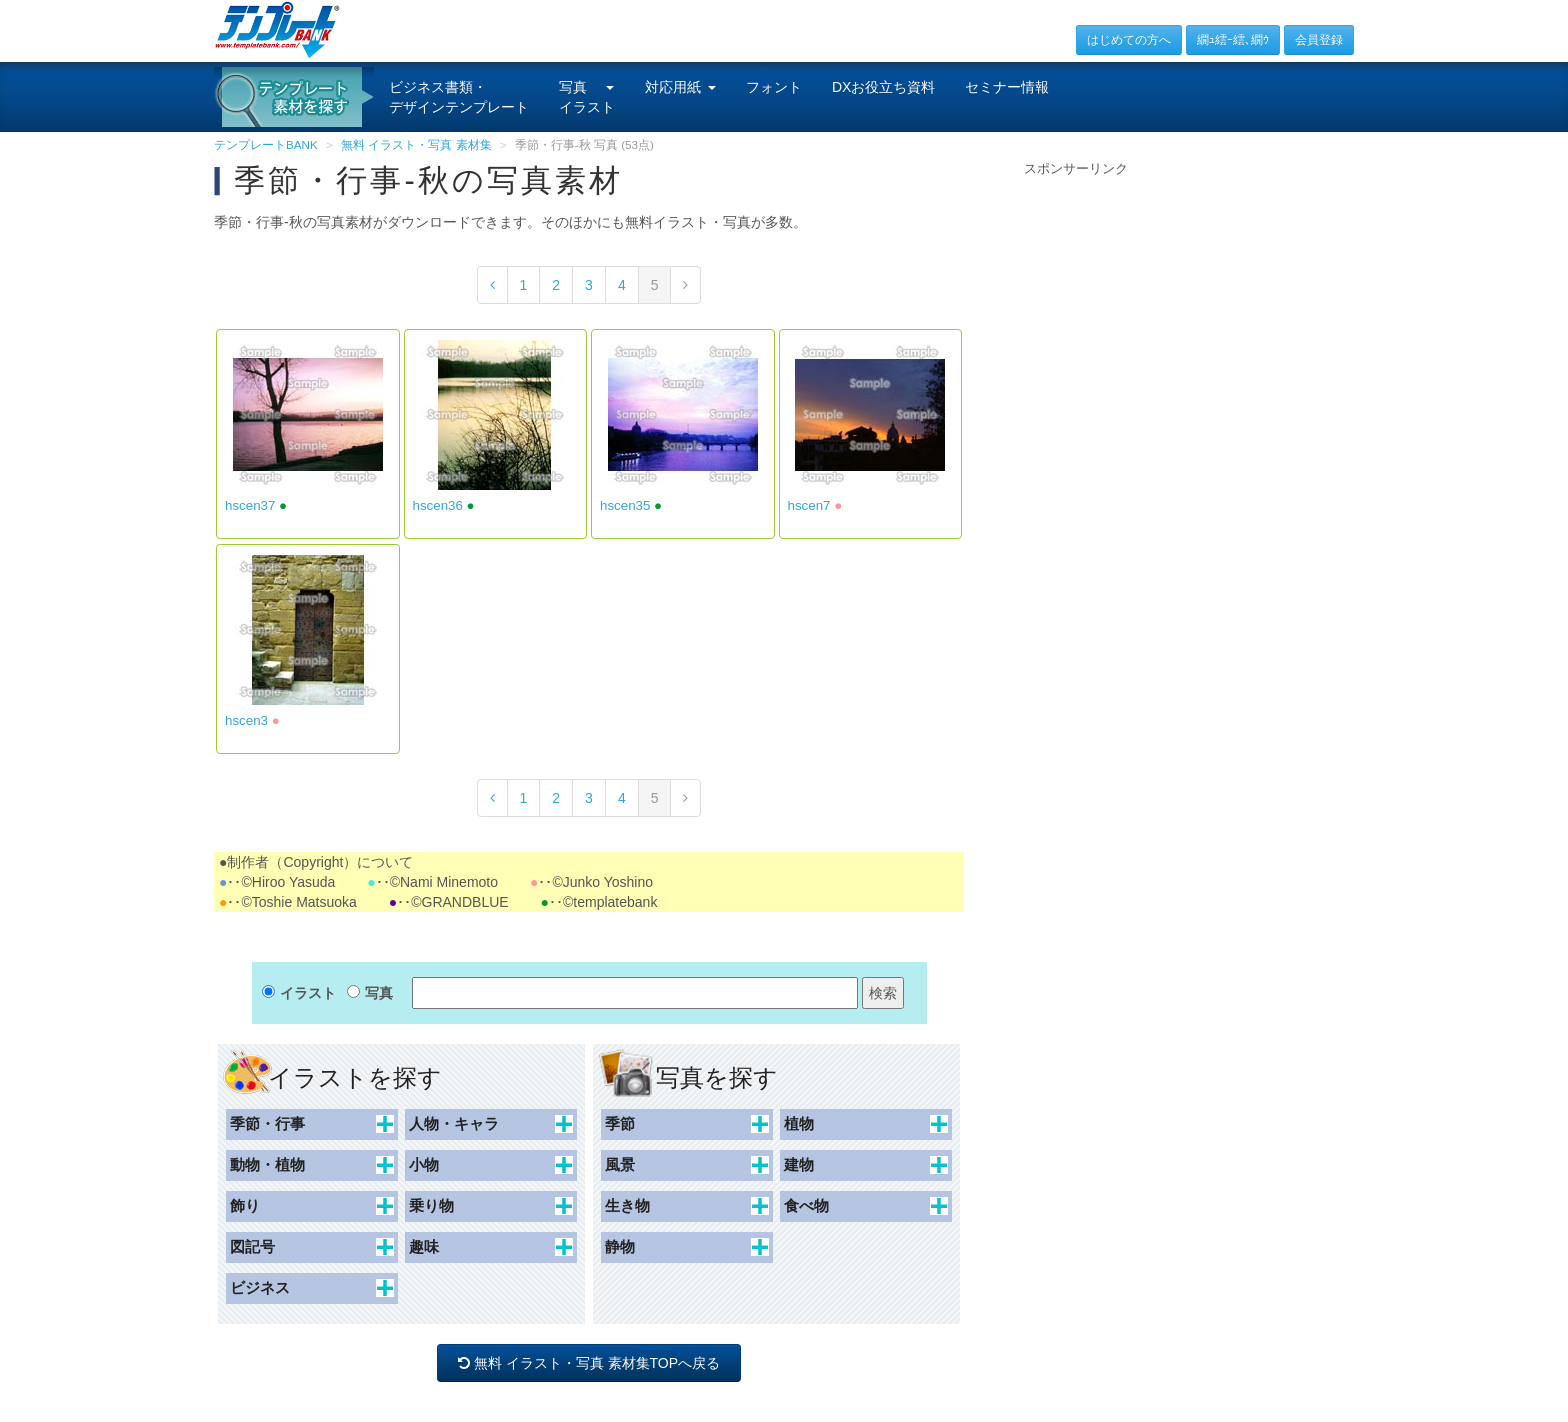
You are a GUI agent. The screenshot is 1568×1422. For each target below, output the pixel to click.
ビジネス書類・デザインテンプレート (459, 97)
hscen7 (809, 505)
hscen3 (246, 720)
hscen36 (438, 505)
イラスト (308, 993)
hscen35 (625, 505)
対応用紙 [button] (680, 87)
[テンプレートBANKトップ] (277, 29)
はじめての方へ (1129, 40)
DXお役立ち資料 (883, 87)
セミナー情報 (1007, 87)
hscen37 (250, 505)
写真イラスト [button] (587, 97)
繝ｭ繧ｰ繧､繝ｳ (1233, 40)
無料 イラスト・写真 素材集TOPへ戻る (589, 1363)
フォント (774, 87)
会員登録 (1319, 40)
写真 (379, 993)
